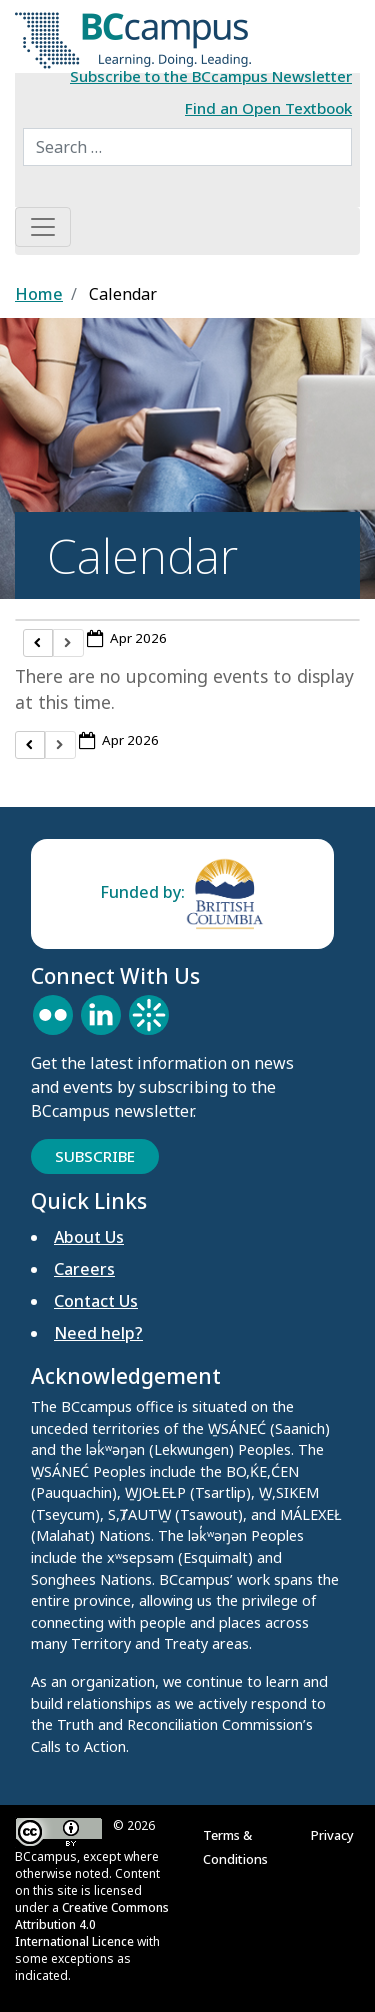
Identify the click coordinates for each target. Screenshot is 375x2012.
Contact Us (96, 1301)
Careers (84, 1269)
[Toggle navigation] (43, 227)
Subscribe (95, 1156)
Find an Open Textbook (268, 108)
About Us (89, 1237)
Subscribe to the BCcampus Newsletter (211, 76)
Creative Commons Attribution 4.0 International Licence (92, 1924)
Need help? (98, 1333)
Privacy (335, 1835)
